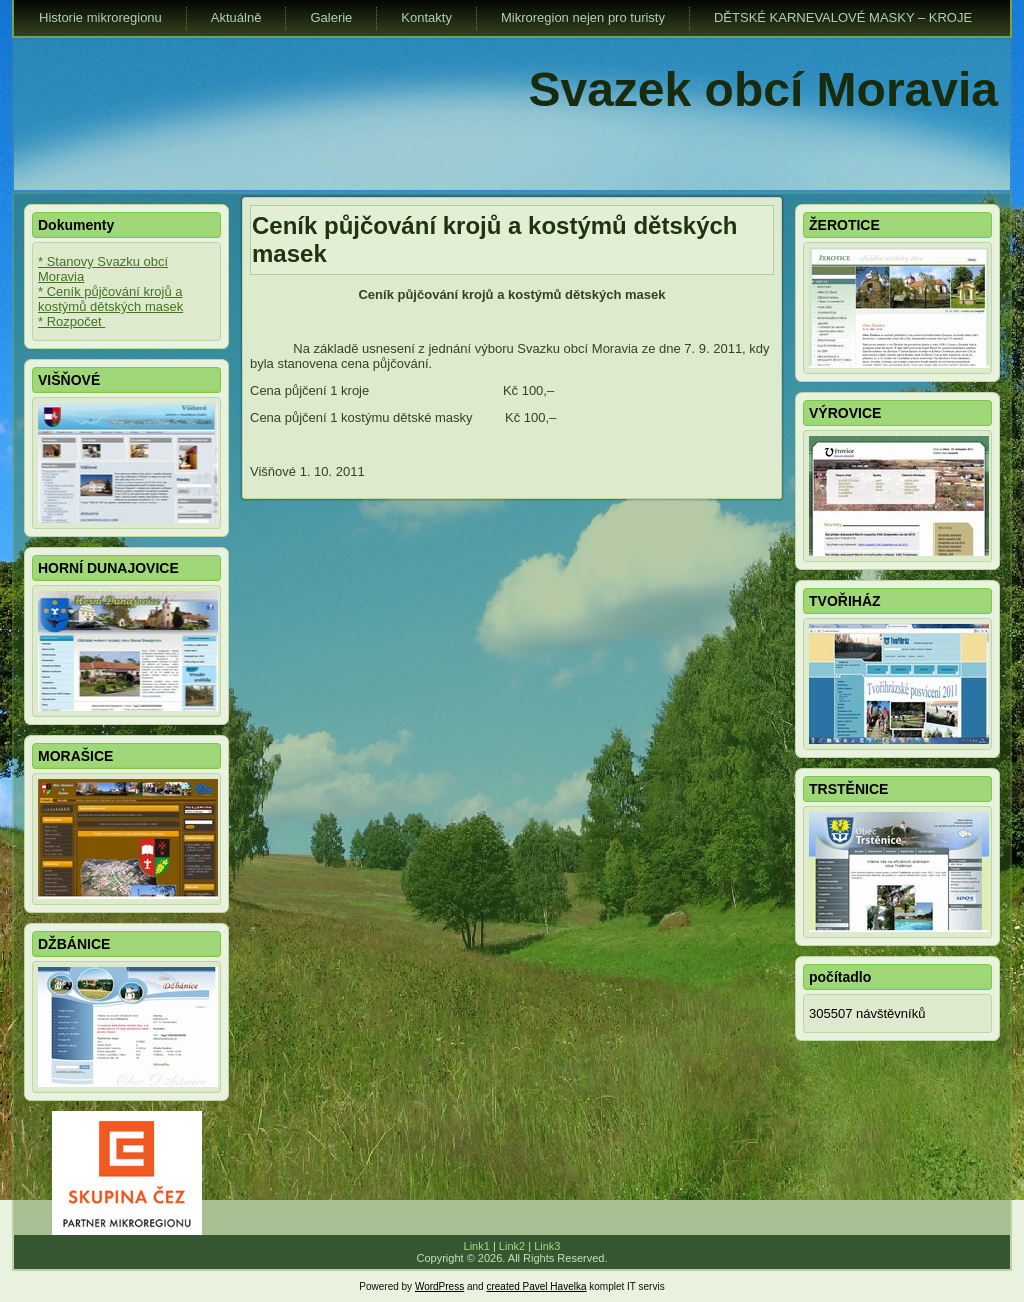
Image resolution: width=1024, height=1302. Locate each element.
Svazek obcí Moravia (763, 89)
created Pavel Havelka (536, 1286)
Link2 (512, 1246)
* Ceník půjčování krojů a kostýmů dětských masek (110, 299)
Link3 (547, 1246)
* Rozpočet (71, 321)
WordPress (439, 1286)
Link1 (477, 1246)
